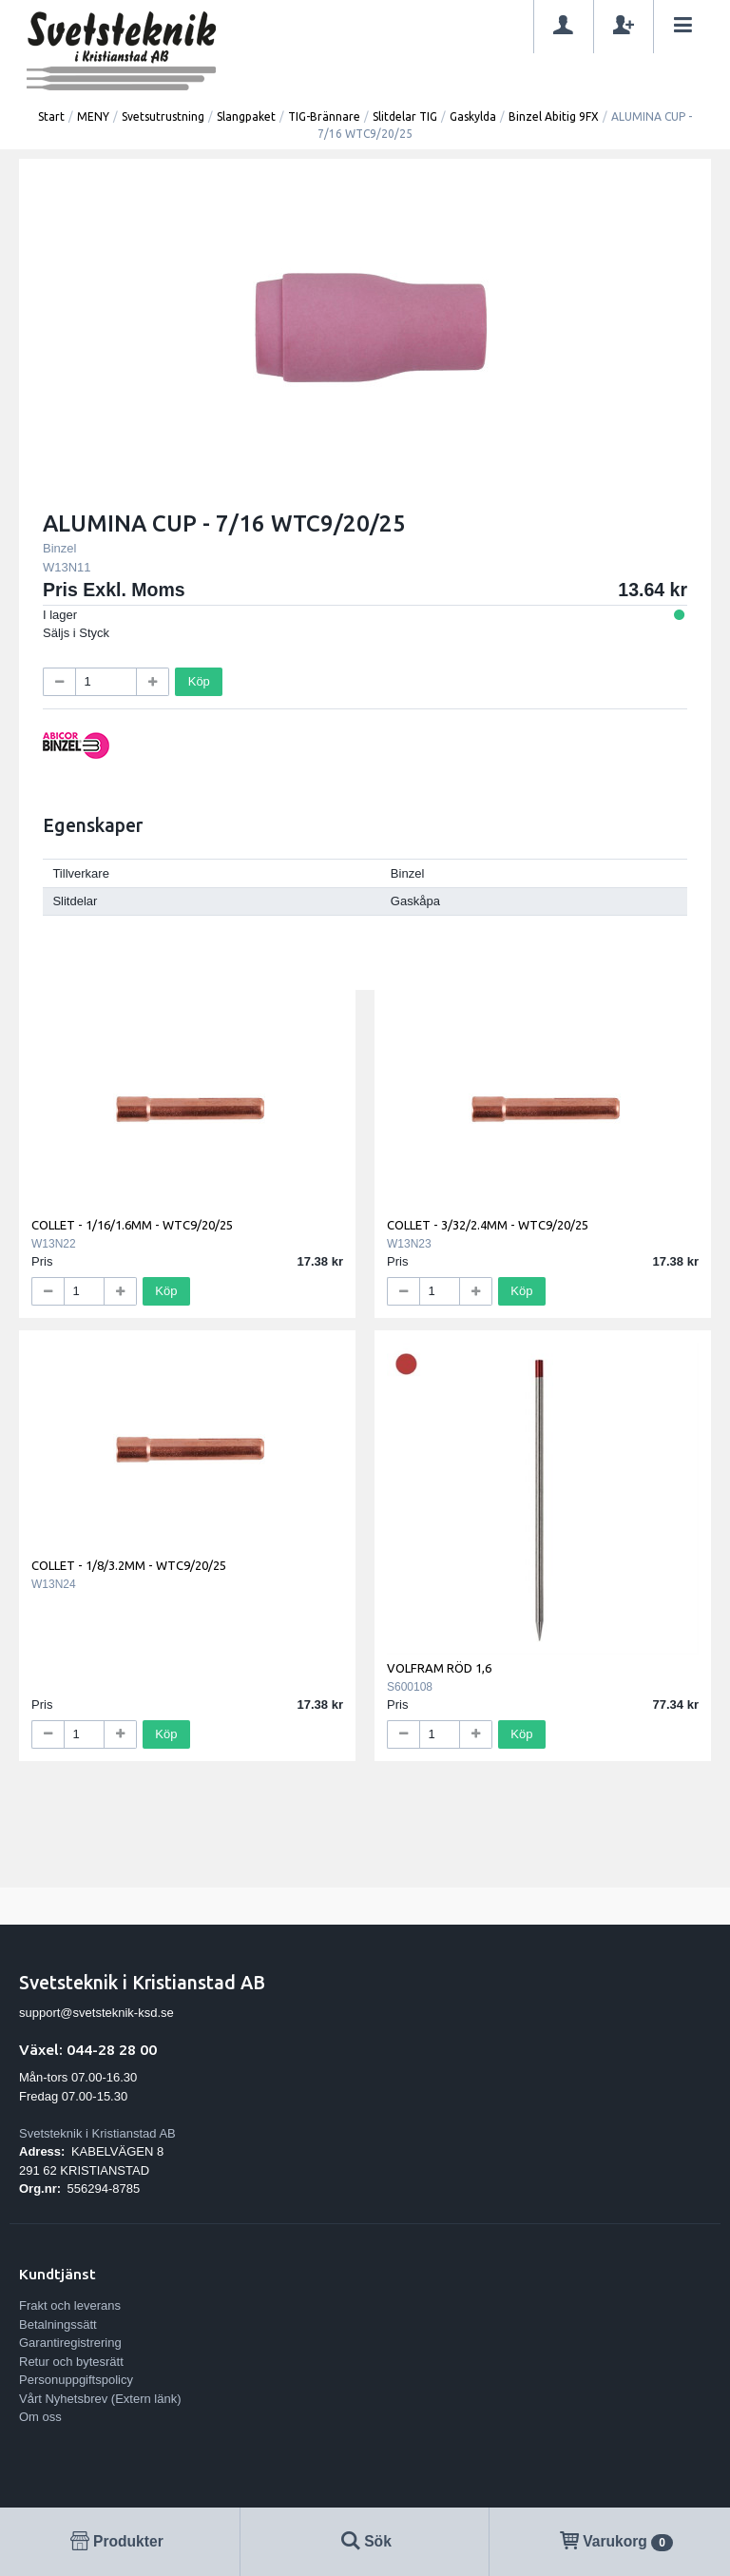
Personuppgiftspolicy (76, 2380)
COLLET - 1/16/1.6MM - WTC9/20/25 (132, 1224)
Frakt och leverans (70, 2305)
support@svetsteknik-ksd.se (96, 2012)
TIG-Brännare (324, 116)
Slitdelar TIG (405, 116)
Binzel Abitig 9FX (554, 116)
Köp (199, 681)
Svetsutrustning (163, 116)
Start (51, 116)
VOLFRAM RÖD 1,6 (439, 1668)
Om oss (40, 2417)
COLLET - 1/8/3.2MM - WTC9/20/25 (128, 1565)
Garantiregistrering (70, 2342)
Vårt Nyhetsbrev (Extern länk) (100, 2399)
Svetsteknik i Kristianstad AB (97, 2133)
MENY (93, 116)
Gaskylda (473, 116)
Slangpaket (246, 116)
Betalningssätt (58, 2324)
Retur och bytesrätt (71, 2361)
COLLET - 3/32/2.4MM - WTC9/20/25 (487, 1224)
